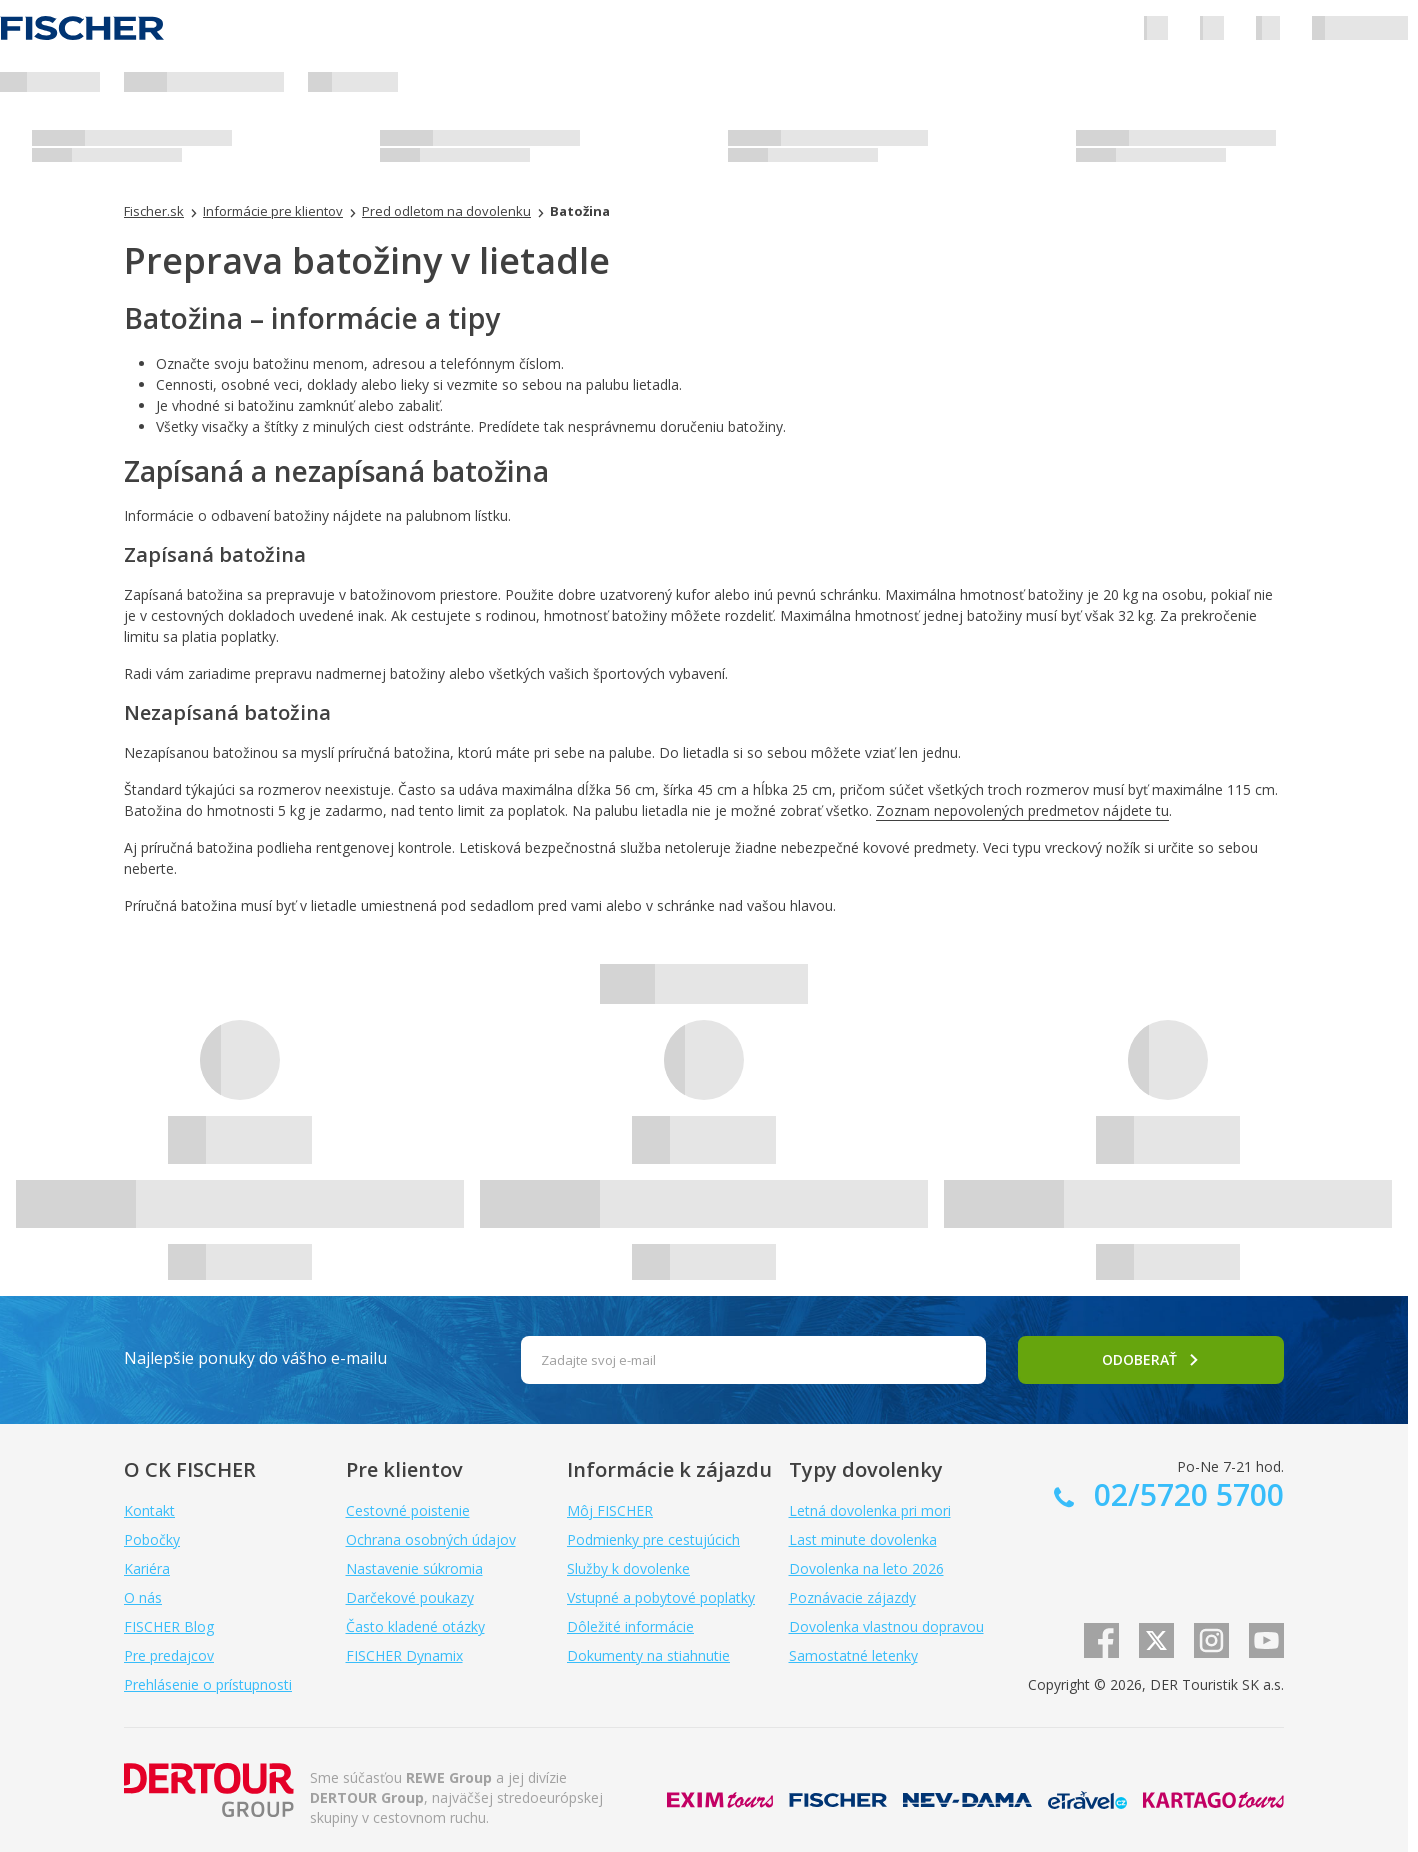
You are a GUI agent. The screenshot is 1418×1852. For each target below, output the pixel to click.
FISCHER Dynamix (404, 1655)
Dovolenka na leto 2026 (866, 1568)
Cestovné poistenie (408, 1510)
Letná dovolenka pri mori (870, 1510)
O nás (143, 1597)
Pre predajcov (169, 1655)
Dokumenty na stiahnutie (648, 1655)
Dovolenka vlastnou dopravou (886, 1626)
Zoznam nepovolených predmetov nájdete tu (1022, 810)
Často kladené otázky (415, 1626)
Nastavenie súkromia (414, 1568)
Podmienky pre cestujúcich (653, 1539)
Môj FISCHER (610, 1510)
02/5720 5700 (1185, 1494)
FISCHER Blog (169, 1626)
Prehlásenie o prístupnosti (208, 1684)
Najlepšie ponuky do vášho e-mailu (255, 1358)
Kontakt (149, 1510)
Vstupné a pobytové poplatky (661, 1597)
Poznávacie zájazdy (852, 1597)
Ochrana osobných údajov (431, 1539)
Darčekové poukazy (410, 1597)
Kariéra (147, 1568)
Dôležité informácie (630, 1626)
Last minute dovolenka (863, 1539)
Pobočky (152, 1539)
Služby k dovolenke (628, 1568)
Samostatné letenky (853, 1655)
